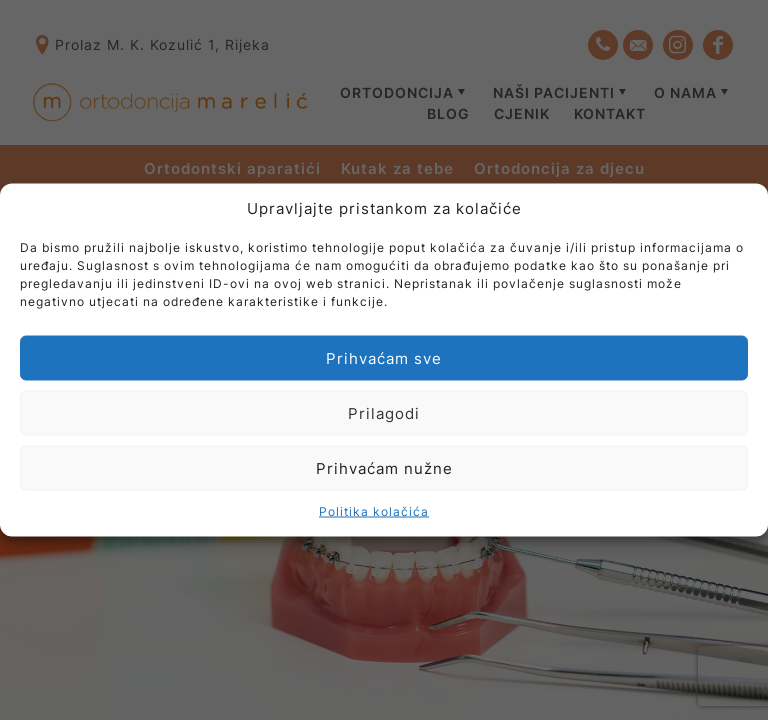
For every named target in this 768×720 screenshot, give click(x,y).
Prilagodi (384, 412)
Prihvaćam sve (384, 357)
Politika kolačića (374, 511)
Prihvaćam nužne (384, 467)
